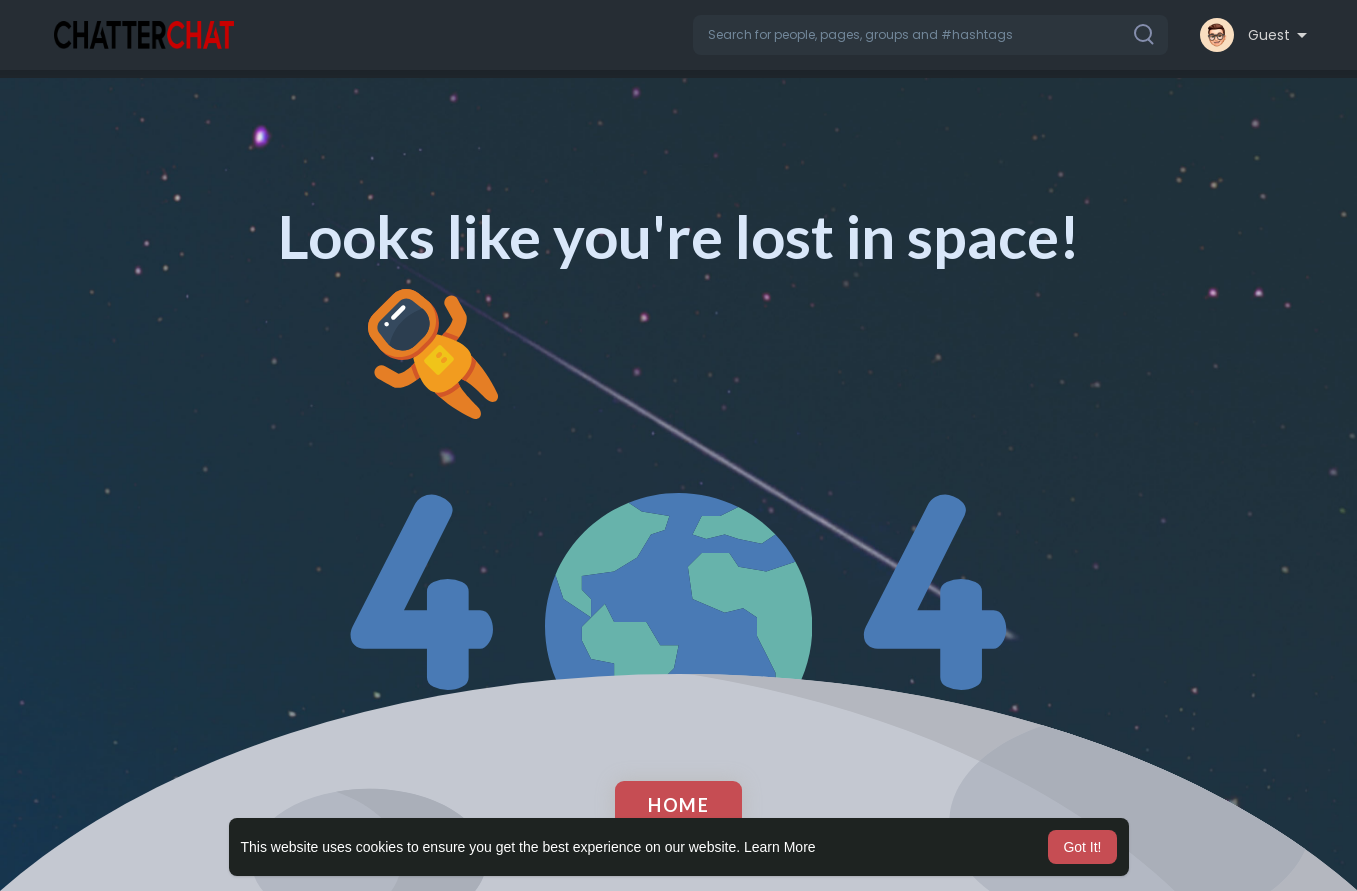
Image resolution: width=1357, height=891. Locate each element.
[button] (930, 35)
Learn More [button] (780, 847)
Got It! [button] (1082, 847)
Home (678, 805)
